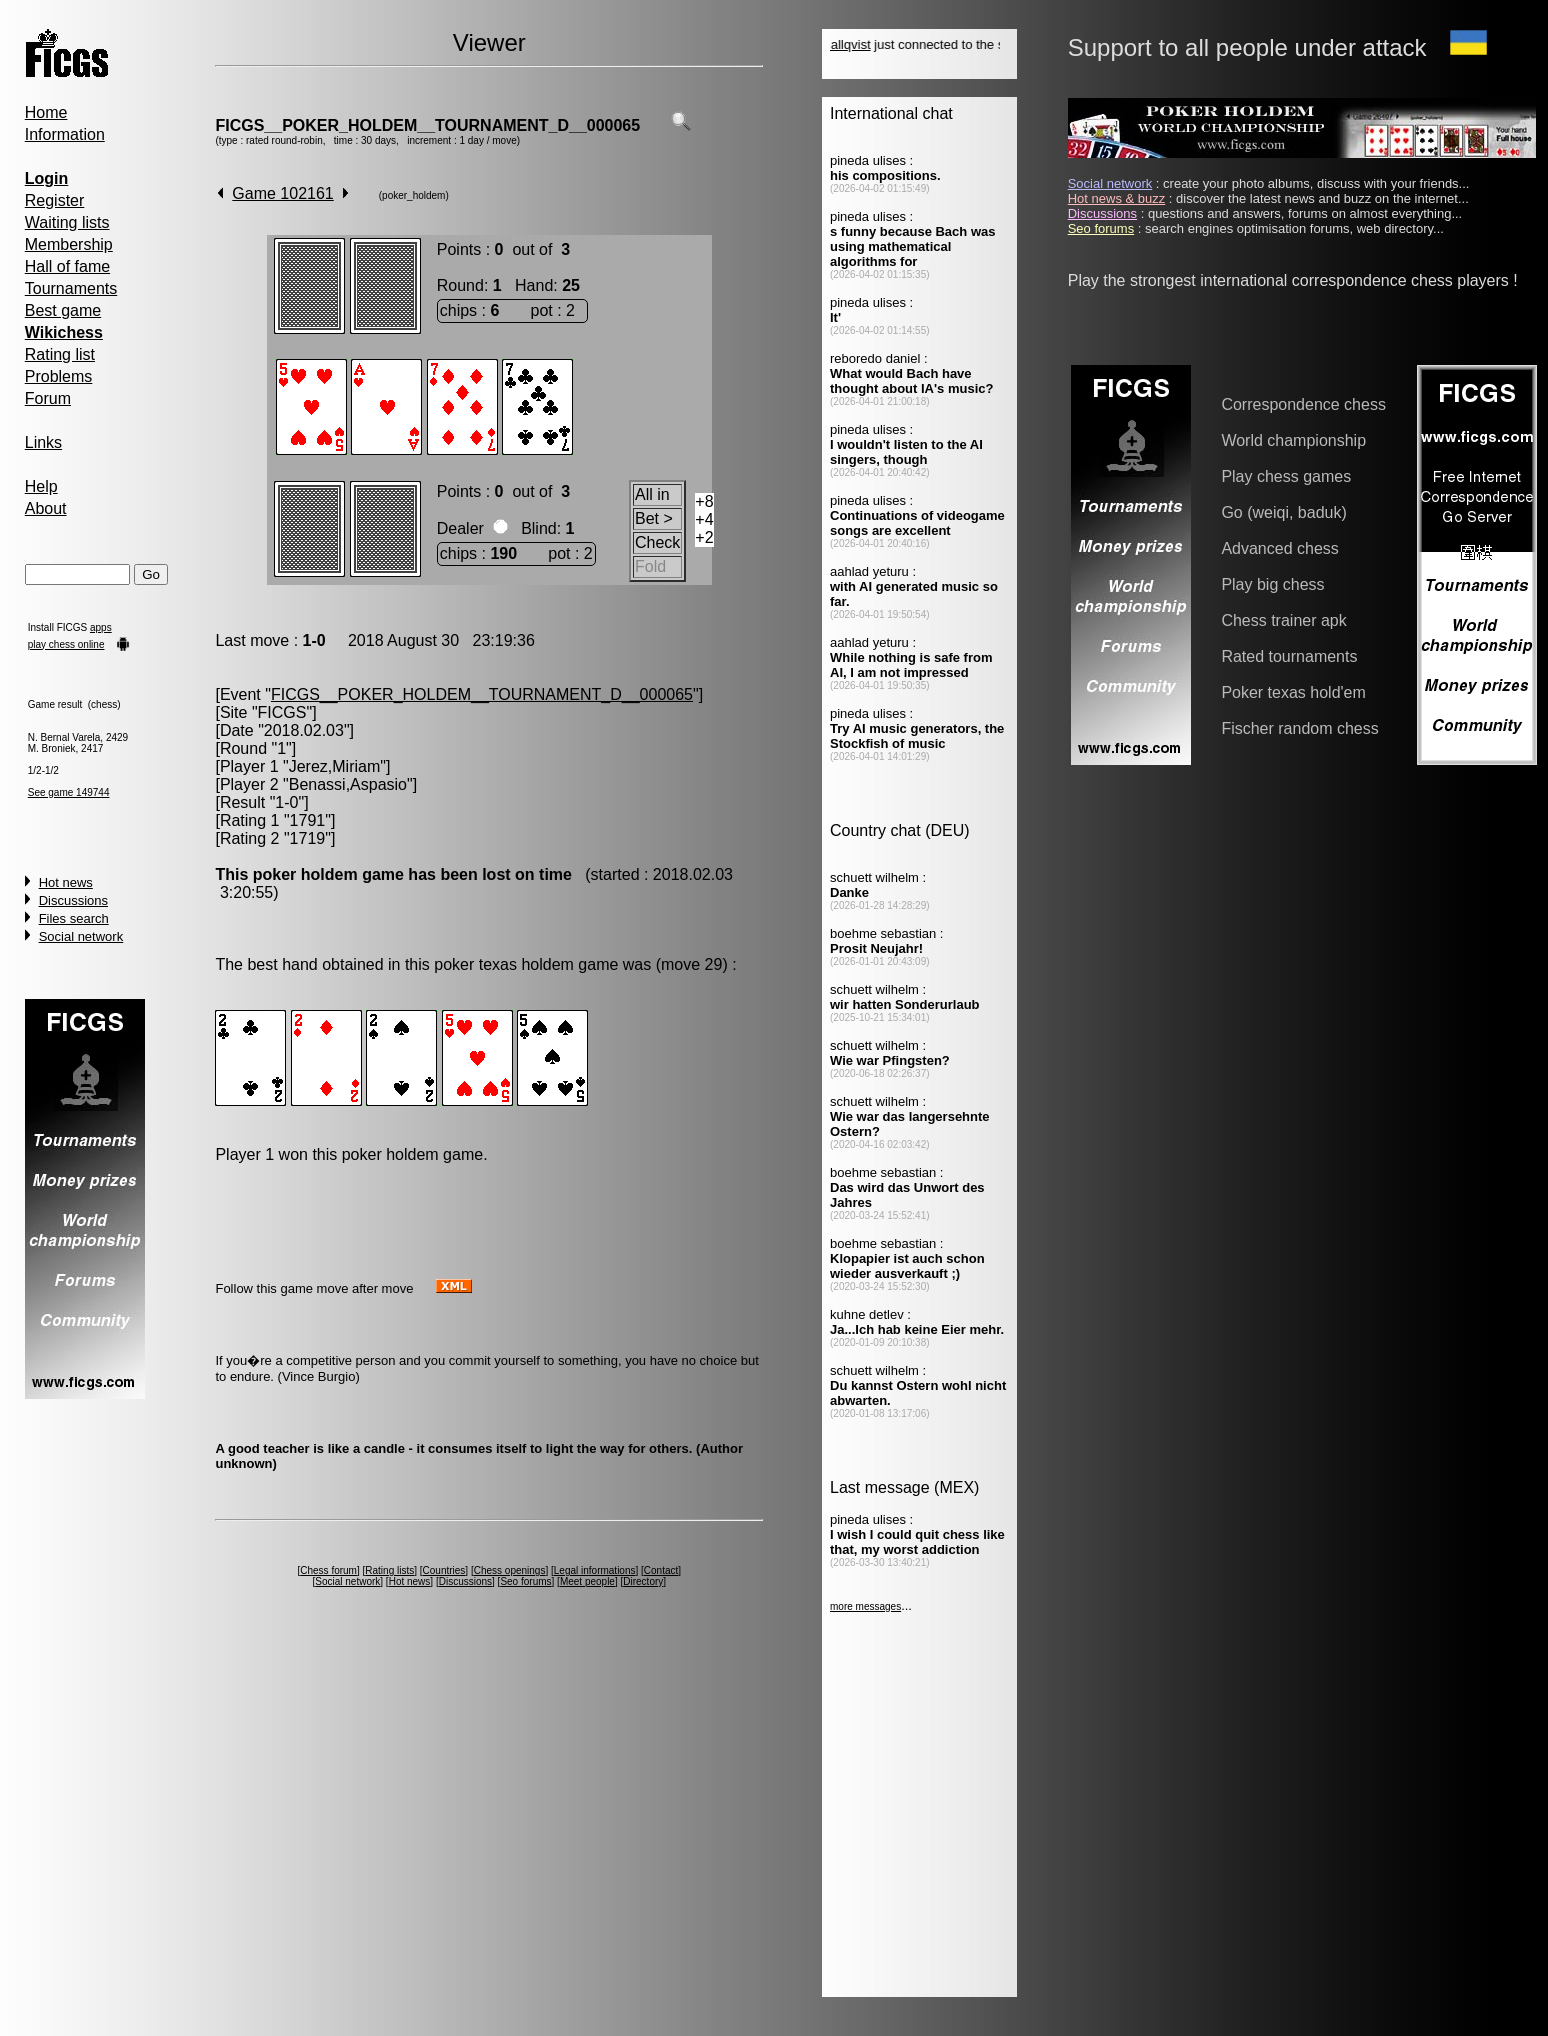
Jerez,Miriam (335, 766)
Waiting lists (67, 222)
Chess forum (328, 1570)
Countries (444, 1570)
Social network (81, 936)
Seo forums (525, 1581)
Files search (74, 918)
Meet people (587, 1581)
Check (657, 542)
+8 (704, 501)
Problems (59, 376)
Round (460, 285)
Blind (539, 528)
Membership (69, 244)
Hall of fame (67, 266)
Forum (48, 398)
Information (65, 134)
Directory (643, 1581)
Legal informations (595, 1570)
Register (55, 200)
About (46, 508)
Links (43, 442)
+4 (704, 519)
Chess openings (510, 1570)
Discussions (73, 900)
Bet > (654, 518)
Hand (534, 285)
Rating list (60, 354)
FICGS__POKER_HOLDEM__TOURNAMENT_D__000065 (427, 125)
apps (101, 627)
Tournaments (71, 288)
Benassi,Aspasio (348, 784)
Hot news (66, 882)
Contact (661, 1570)
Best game (63, 310)
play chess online (66, 644)
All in (652, 494)
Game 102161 (282, 193)
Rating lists (389, 1570)
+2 (704, 537)
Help (41, 486)
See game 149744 (69, 792)
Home (46, 112)
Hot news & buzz (1117, 198)
